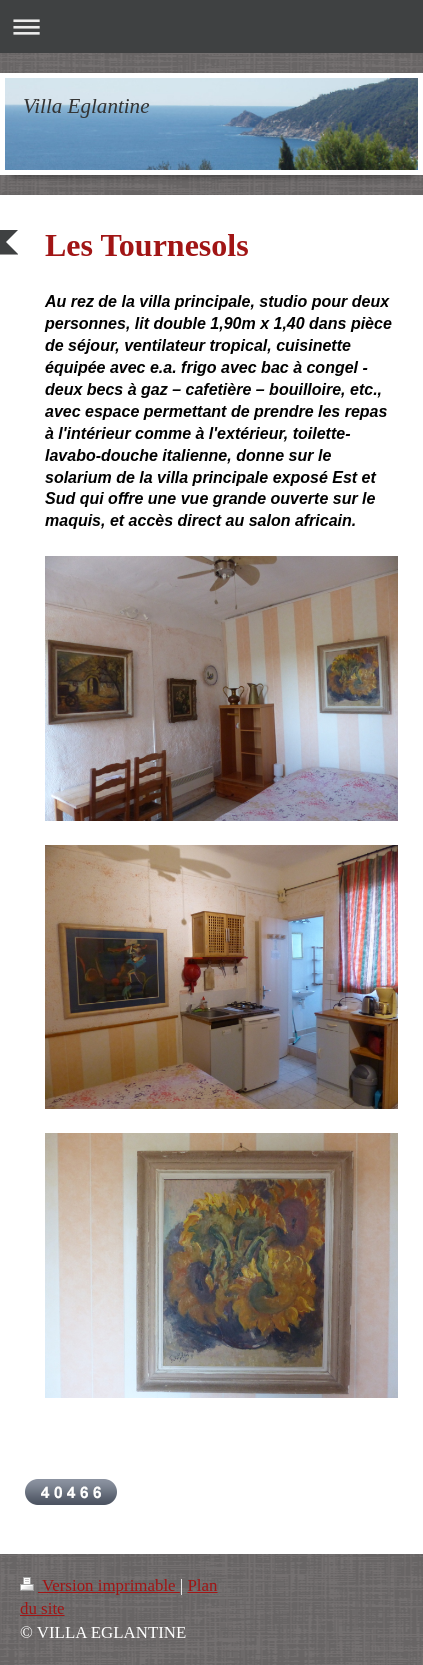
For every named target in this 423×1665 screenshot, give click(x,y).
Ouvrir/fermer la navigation (211, 26)
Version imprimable (100, 1585)
